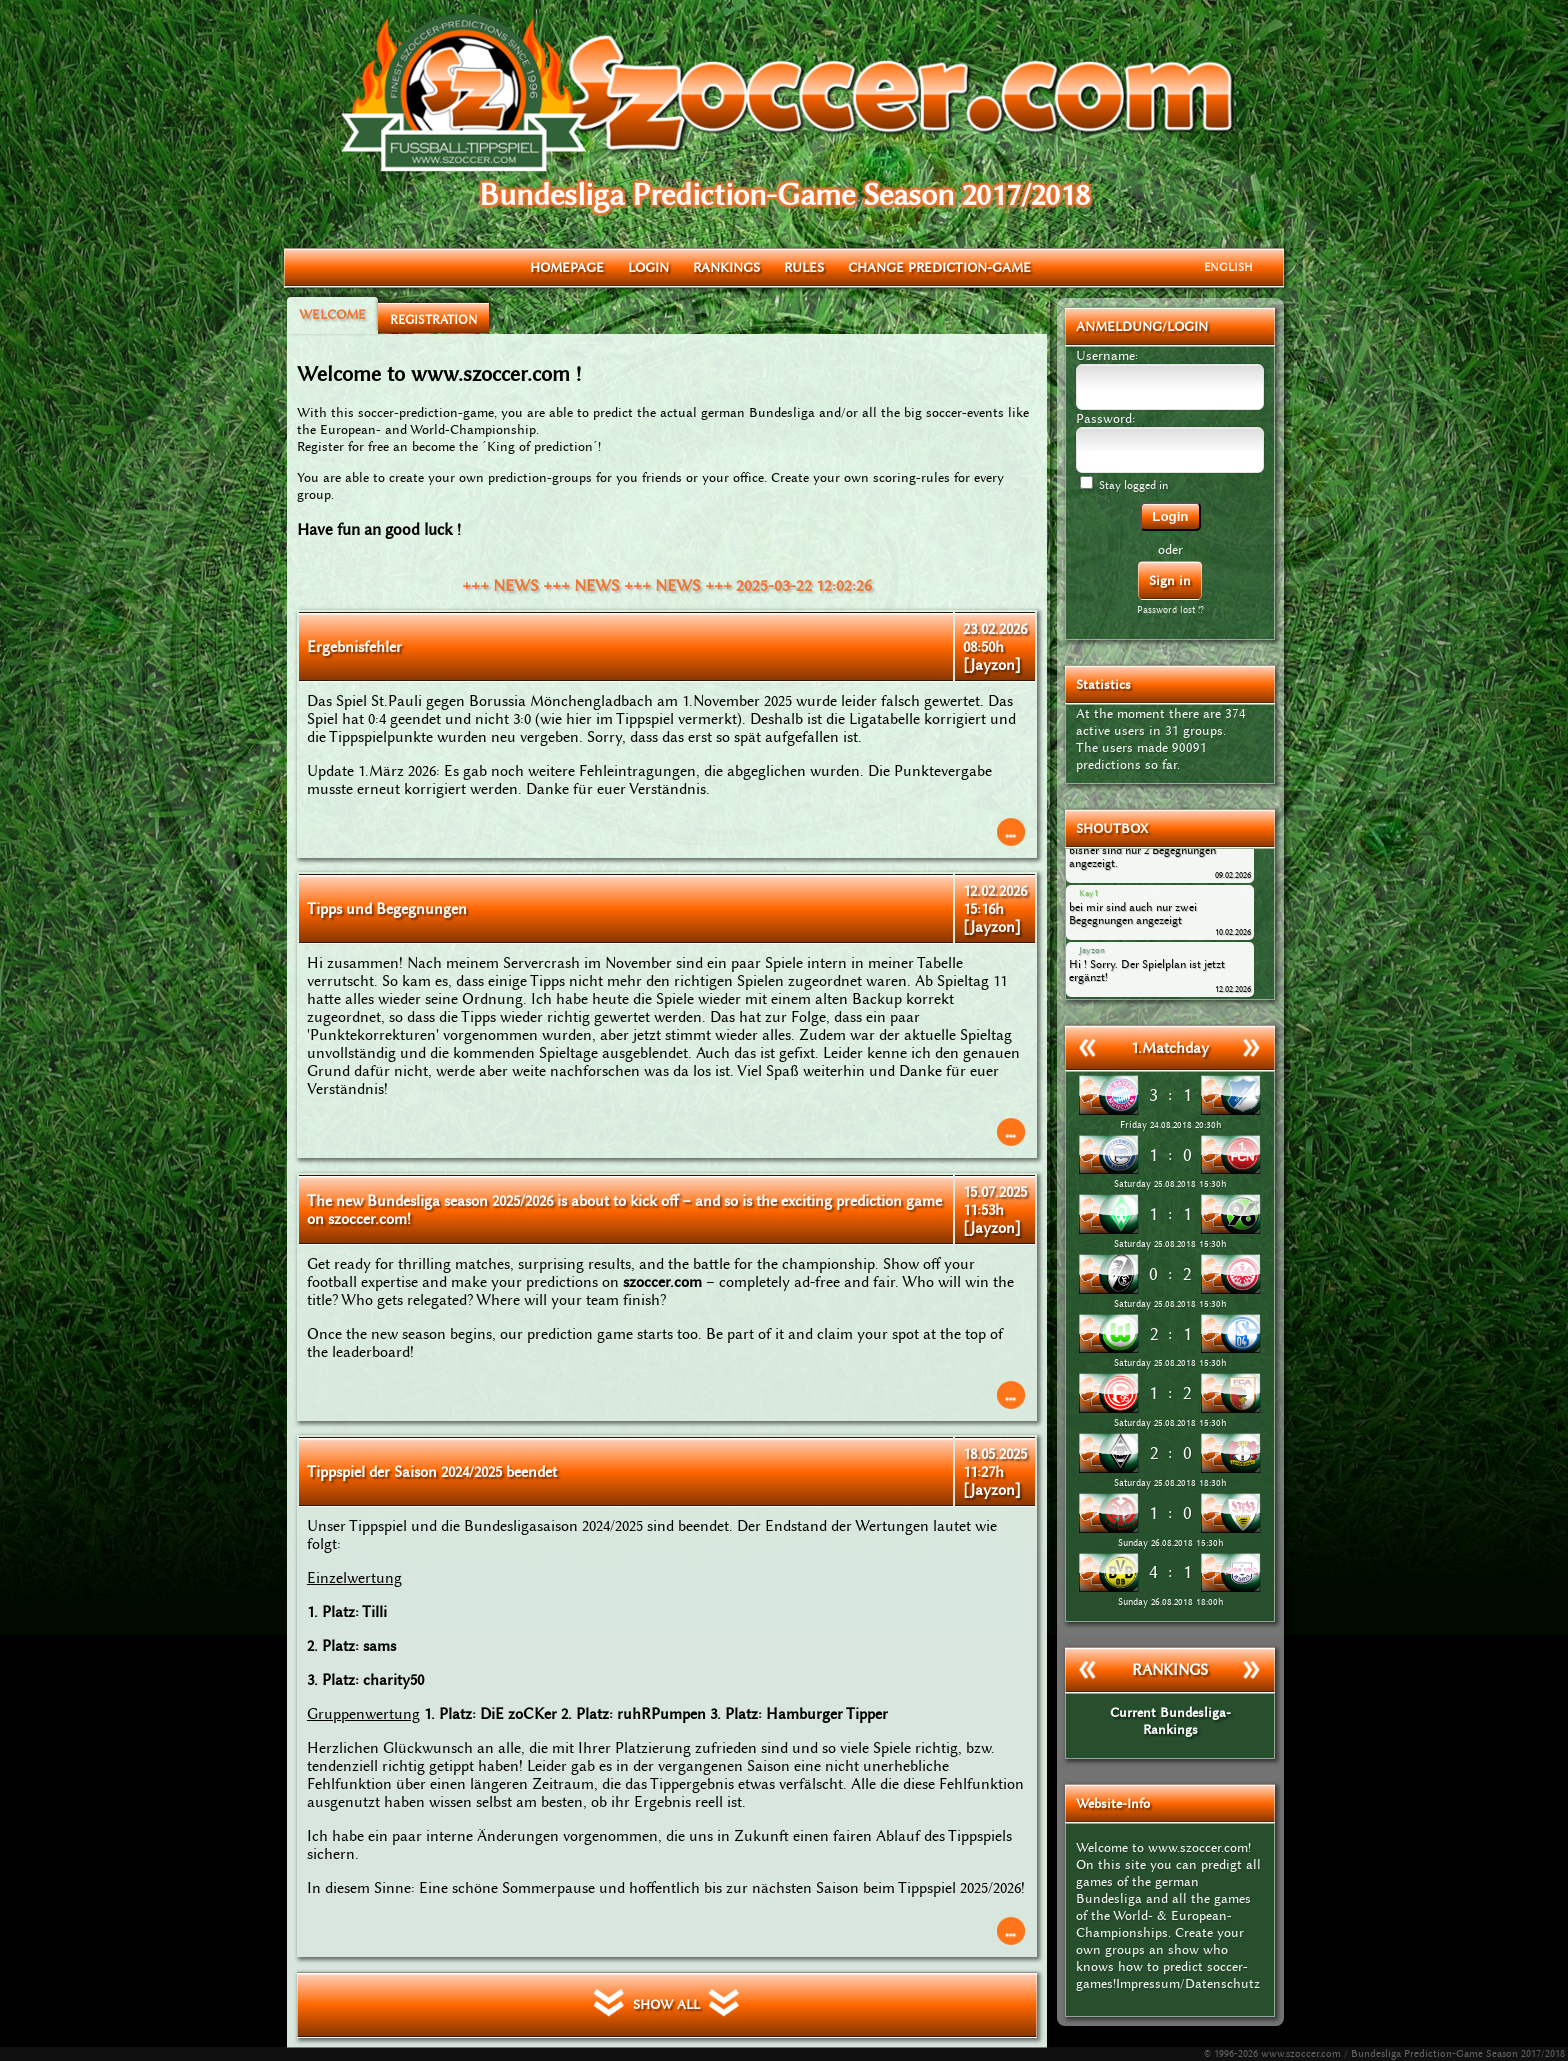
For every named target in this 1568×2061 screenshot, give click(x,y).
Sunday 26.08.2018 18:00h (1170, 1602)
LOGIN (648, 267)
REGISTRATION (433, 319)
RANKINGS (726, 267)
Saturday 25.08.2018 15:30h (1170, 1184)
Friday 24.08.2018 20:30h (1170, 1125)
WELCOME (332, 314)
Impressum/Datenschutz (1188, 1983)
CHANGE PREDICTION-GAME (939, 267)
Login (1170, 516)
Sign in (1170, 580)
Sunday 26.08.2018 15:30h (1170, 1543)
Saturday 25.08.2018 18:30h (1170, 1483)
